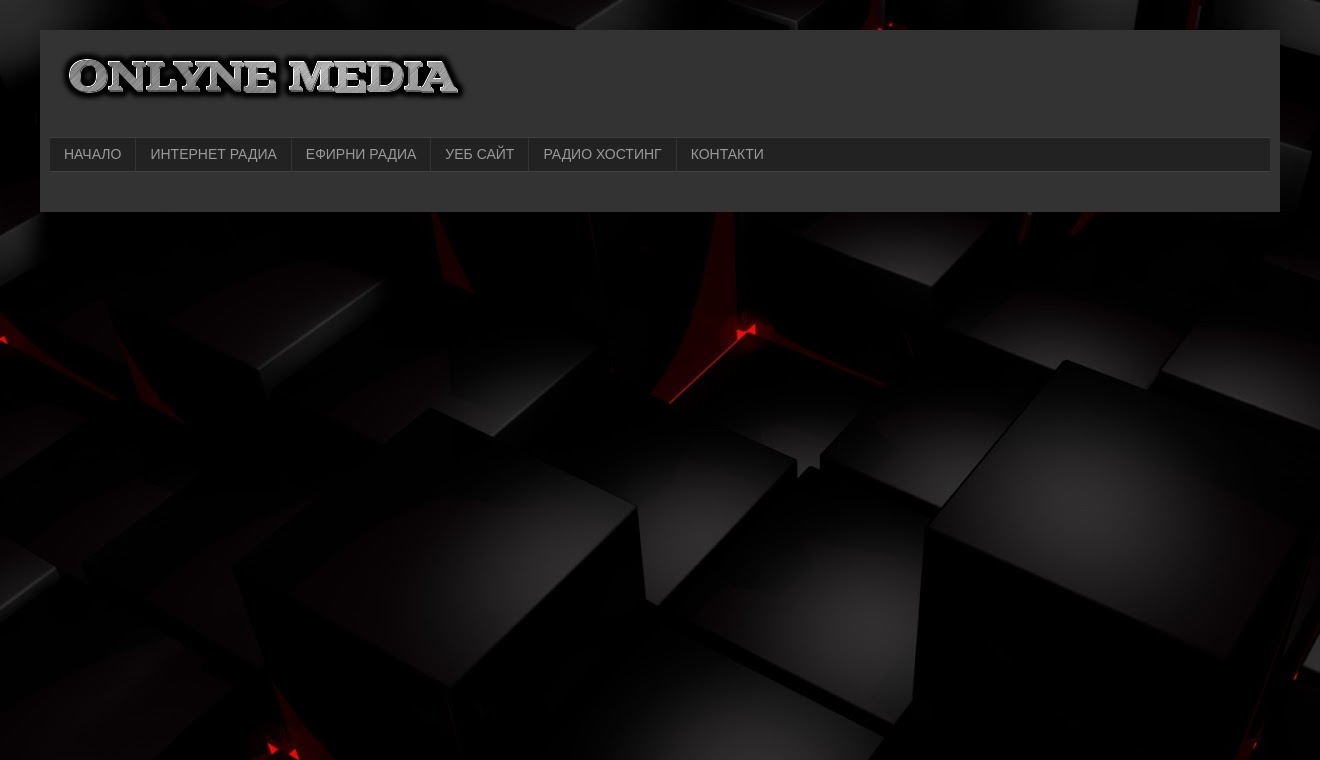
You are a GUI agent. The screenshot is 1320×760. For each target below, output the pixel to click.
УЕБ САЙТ (479, 154)
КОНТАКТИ (727, 154)
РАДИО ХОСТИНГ (602, 154)
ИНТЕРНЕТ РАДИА (213, 154)
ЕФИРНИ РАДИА (361, 154)
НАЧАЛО (92, 154)
